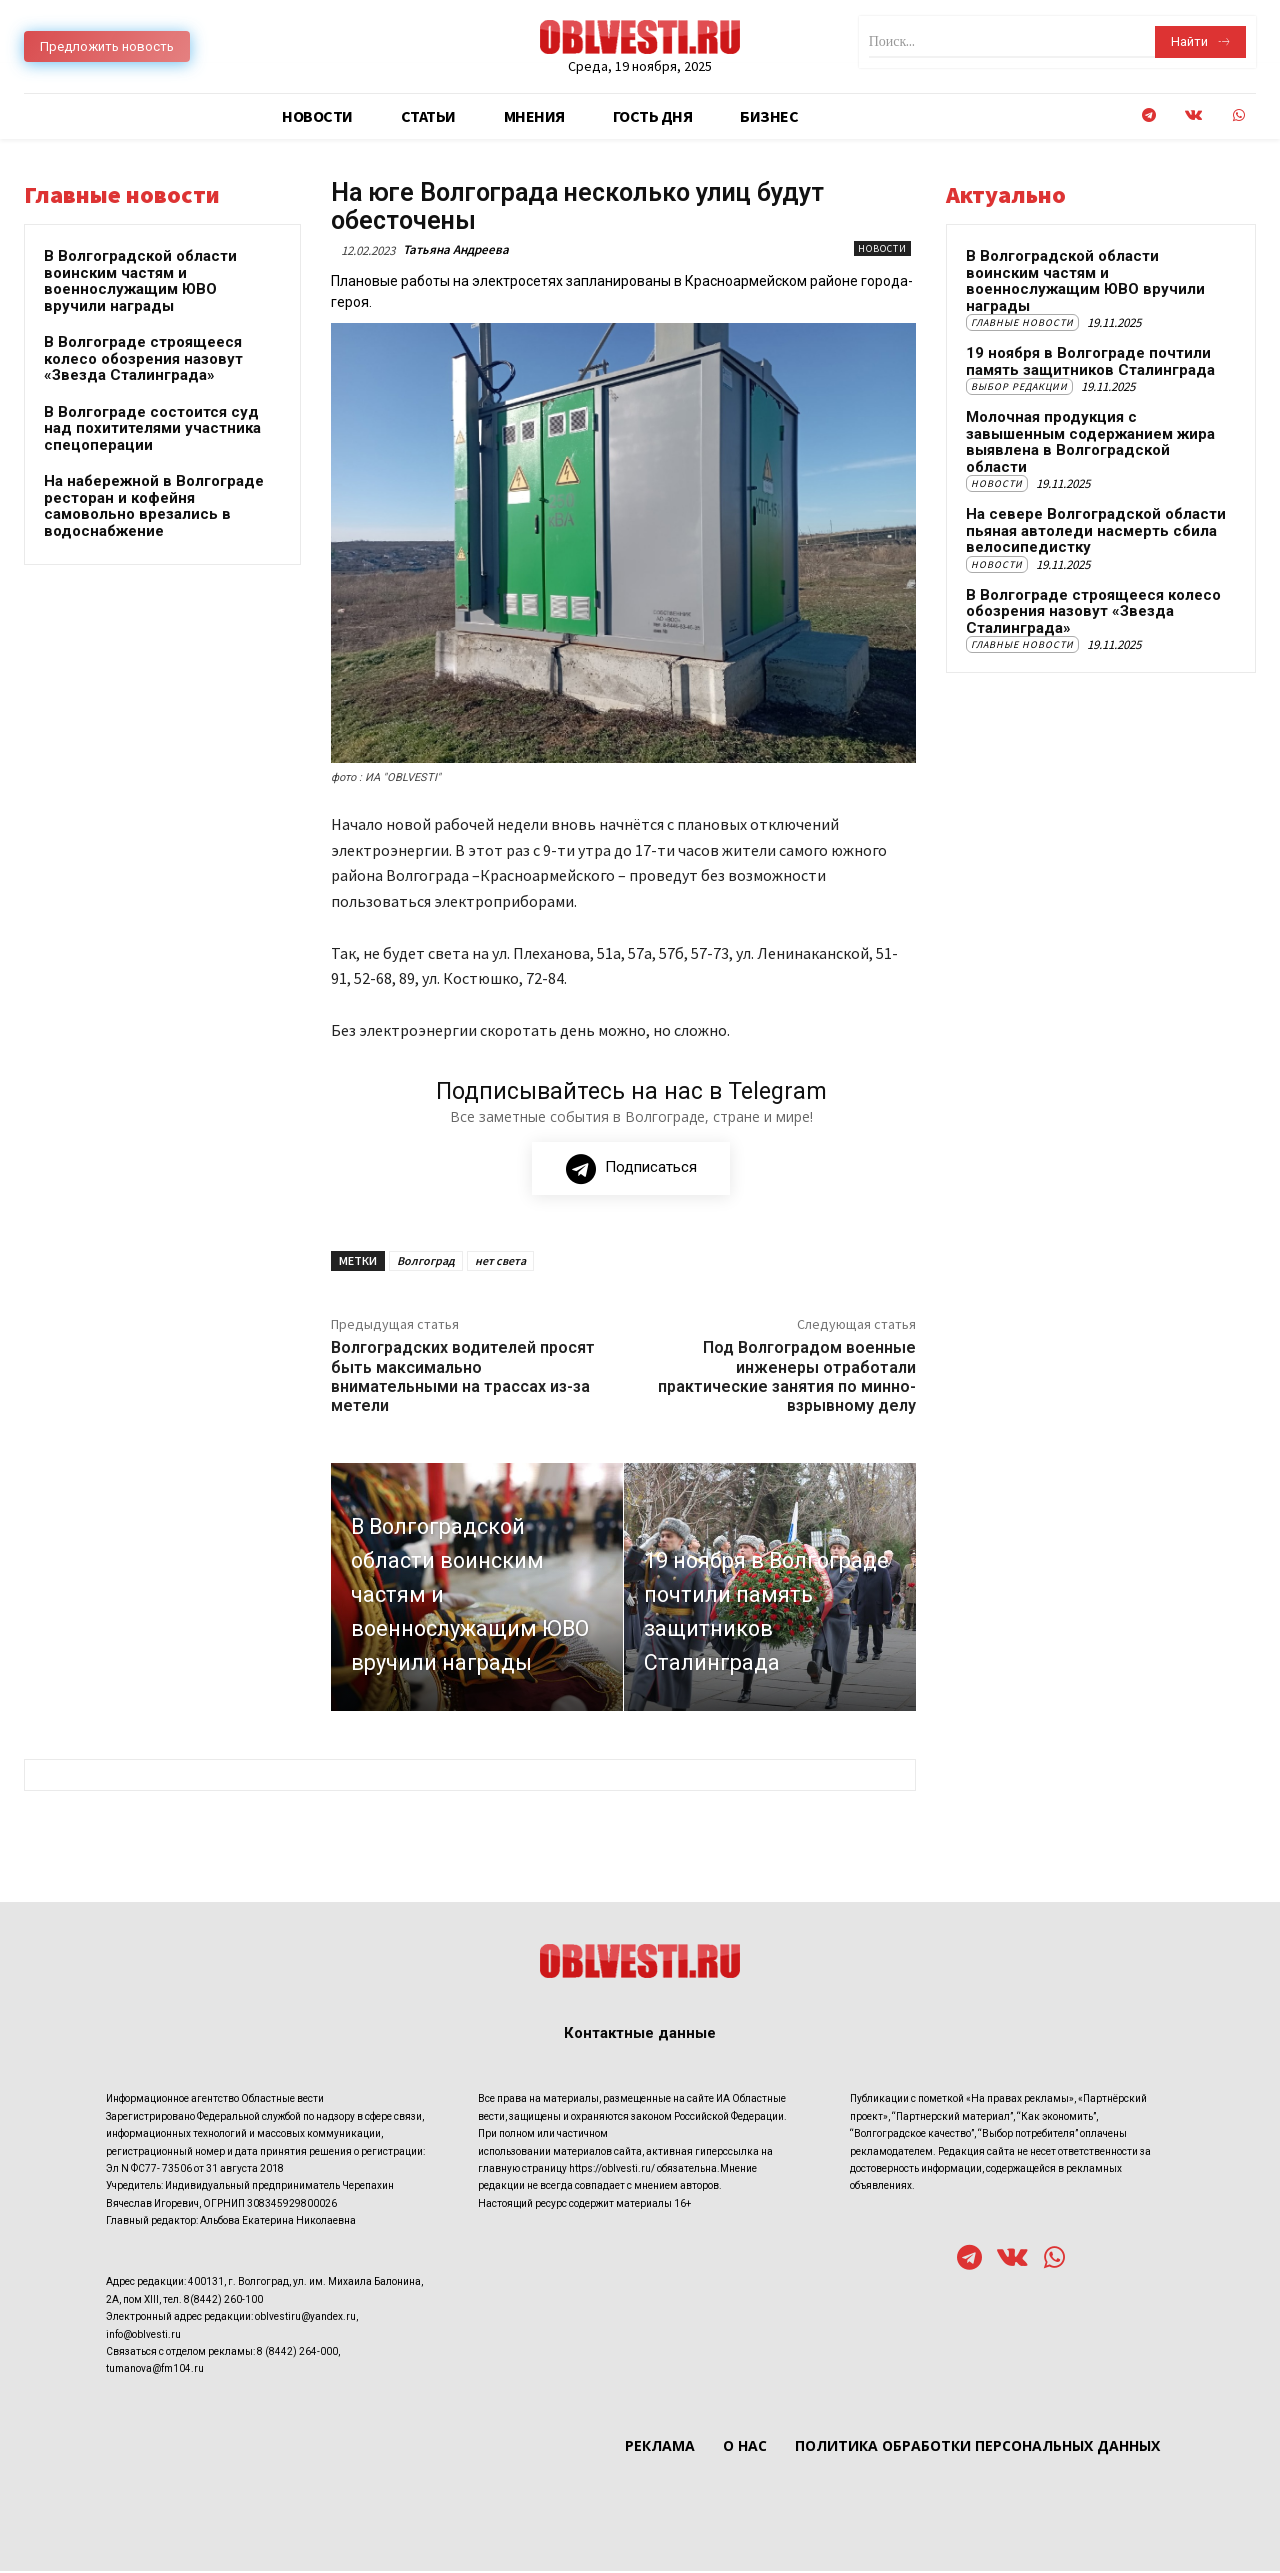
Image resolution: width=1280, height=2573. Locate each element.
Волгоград (426, 1262)
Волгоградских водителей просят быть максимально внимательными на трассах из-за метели (463, 1378)
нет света (500, 1262)
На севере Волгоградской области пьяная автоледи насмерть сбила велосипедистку (1096, 530)
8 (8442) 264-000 (297, 2353)
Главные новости (1022, 322)
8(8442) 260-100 (223, 2301)
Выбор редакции (1019, 386)
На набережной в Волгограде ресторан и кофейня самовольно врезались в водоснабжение (154, 506)
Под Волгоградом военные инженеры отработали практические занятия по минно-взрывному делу (787, 1378)
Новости (882, 248)
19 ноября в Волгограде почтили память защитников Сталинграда (1090, 361)
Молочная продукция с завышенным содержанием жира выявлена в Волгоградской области (1090, 442)
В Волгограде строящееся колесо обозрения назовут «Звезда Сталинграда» (143, 358)
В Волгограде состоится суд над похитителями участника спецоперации (152, 428)
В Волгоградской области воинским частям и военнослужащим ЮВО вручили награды (140, 281)
